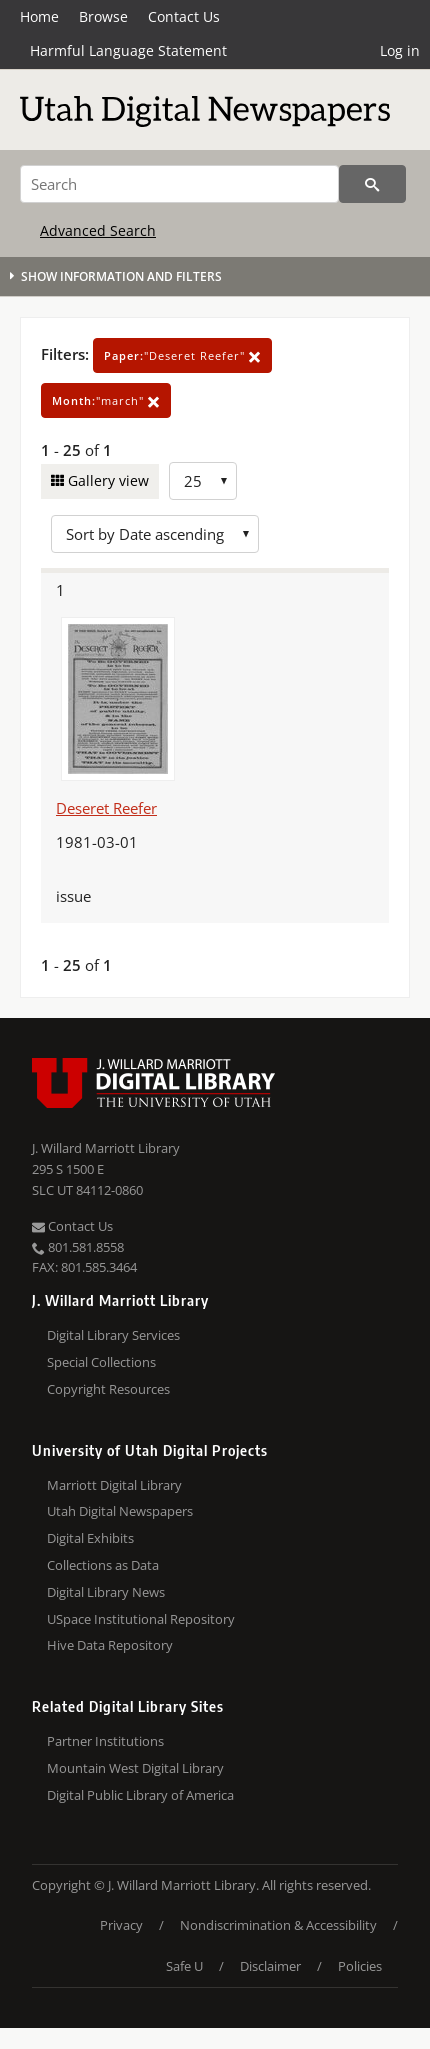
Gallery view (106, 480)
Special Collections (101, 1362)
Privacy (121, 1925)
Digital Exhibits (90, 1538)
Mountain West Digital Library (135, 1768)
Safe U (184, 1966)
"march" (106, 400)
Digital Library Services (113, 1335)
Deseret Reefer (106, 808)
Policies (360, 1966)
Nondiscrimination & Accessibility (278, 1925)
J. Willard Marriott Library (106, 1148)
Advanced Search (98, 230)
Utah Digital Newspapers (120, 1511)
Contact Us (184, 16)
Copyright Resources (108, 1389)
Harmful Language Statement (128, 50)
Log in (400, 50)
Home (39, 16)
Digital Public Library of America (140, 1795)
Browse (103, 16)
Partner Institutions (105, 1741)
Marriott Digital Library (114, 1485)
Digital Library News (106, 1592)
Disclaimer (270, 1966)
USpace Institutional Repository (141, 1619)
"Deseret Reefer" (182, 355)
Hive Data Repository (110, 1645)
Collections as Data (103, 1565)
